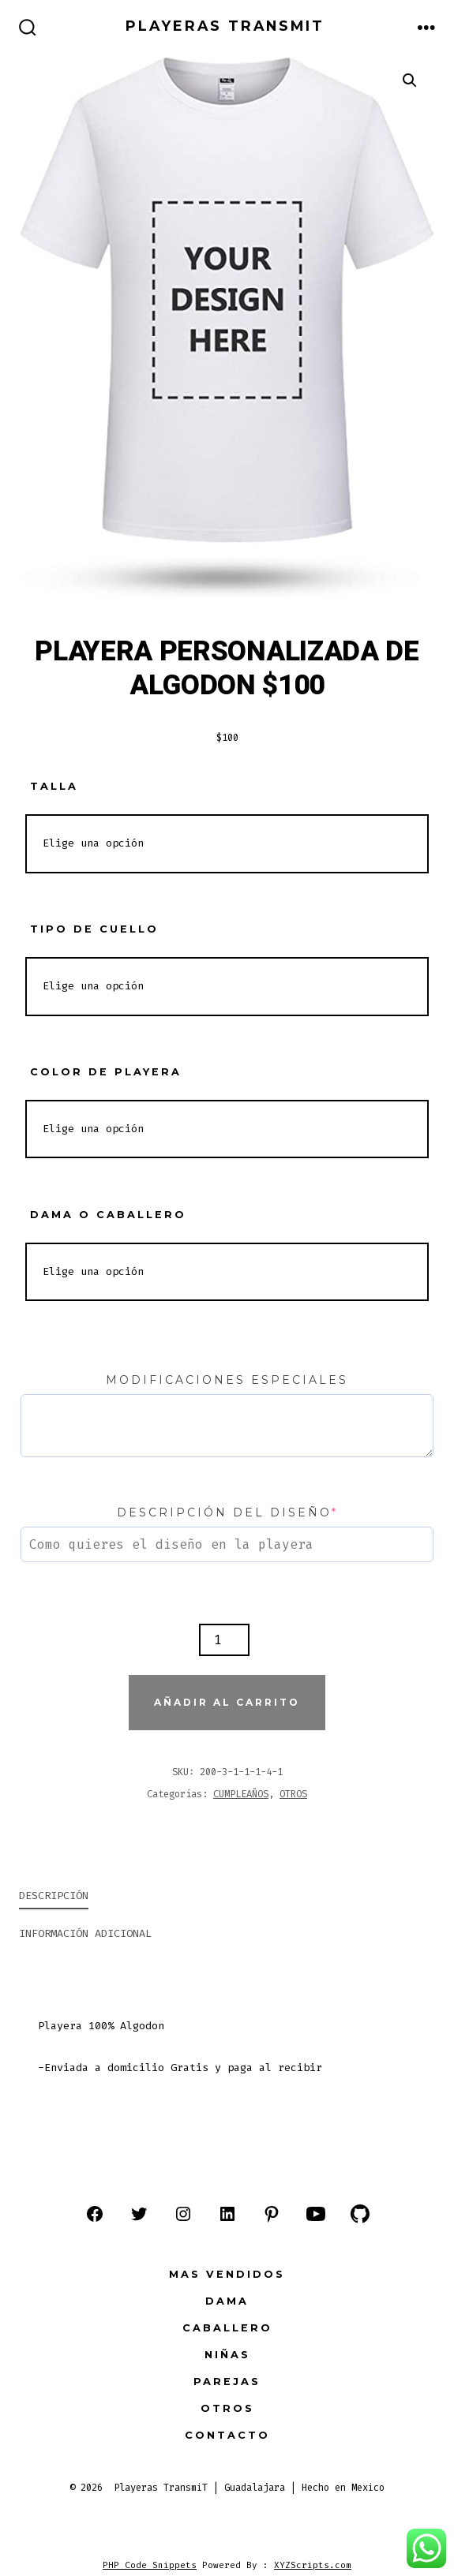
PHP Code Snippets (150, 2565)
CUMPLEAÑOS (240, 1794)
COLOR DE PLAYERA (106, 1072)
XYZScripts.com (312, 2565)
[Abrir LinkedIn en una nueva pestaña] (227, 2214)
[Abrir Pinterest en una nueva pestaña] (272, 2214)
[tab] (214, 1897)
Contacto (227, 2435)
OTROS (293, 1794)
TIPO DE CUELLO (94, 929)
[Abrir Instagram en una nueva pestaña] (183, 2214)
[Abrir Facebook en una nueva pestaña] (95, 2214)
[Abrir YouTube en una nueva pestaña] (316, 2214)
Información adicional (85, 1933)
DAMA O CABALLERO (108, 1215)
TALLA (54, 786)
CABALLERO (227, 2328)
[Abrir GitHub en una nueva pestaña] (360, 2214)
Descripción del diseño (227, 1512)
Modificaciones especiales (227, 1380)
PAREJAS (227, 2381)
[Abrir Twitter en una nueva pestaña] (139, 2214)
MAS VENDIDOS (227, 2274)
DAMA (227, 2301)
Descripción (53, 1895)
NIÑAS (227, 2355)
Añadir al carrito (227, 1702)
